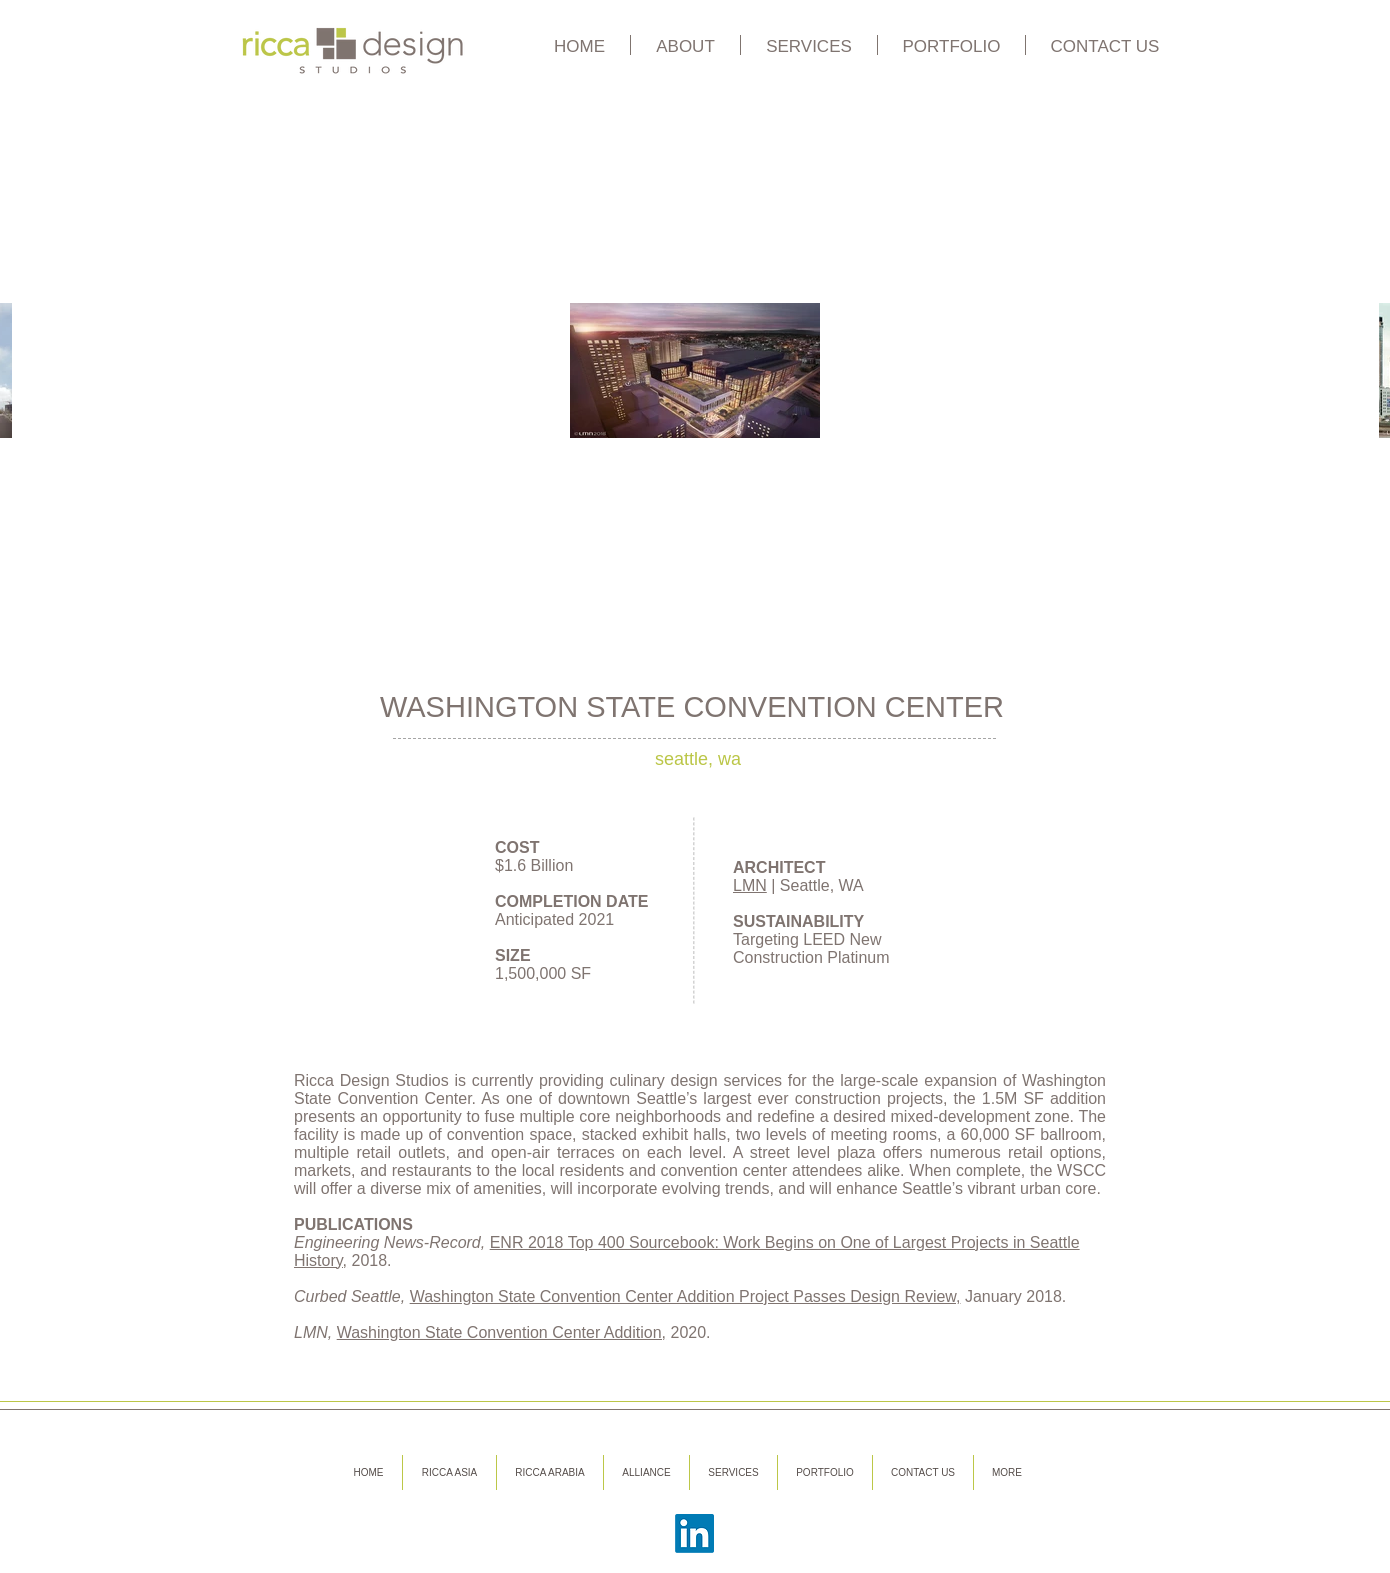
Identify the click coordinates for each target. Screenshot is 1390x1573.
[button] (685, 45)
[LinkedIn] (694, 1533)
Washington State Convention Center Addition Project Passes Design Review (683, 1296)
